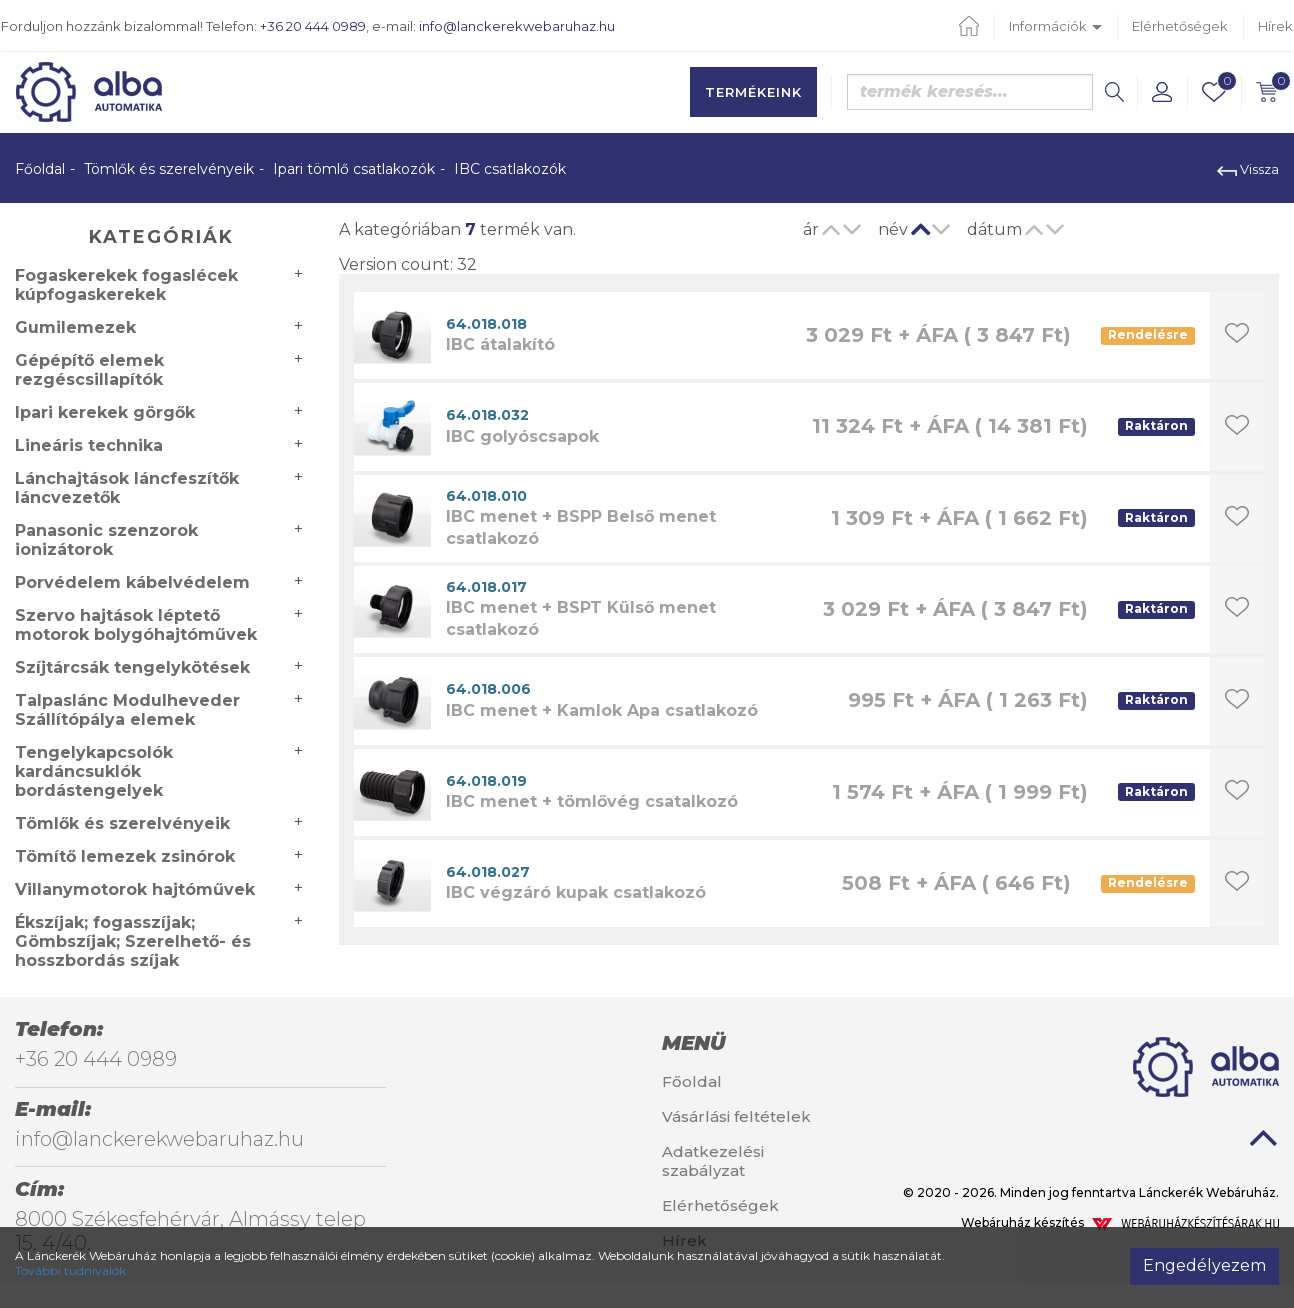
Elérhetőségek (1180, 26)
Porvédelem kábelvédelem (132, 582)
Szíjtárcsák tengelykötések (132, 667)
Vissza (1248, 169)
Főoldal (40, 169)
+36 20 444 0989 (313, 26)
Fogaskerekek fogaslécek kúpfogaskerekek (126, 285)
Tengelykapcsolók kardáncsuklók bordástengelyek (94, 771)
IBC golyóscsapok (522, 436)
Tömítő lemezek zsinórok (125, 856)
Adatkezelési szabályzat (713, 1161)
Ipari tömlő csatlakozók (354, 169)
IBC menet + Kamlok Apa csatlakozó (602, 710)
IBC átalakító (500, 344)
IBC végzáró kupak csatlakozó (576, 892)
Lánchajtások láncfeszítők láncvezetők (127, 488)
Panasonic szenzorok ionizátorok (106, 540)
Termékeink (753, 92)
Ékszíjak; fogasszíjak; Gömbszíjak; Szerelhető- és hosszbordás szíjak (133, 941)
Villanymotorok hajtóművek (135, 889)
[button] (1162, 92)
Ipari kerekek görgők (105, 412)
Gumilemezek (75, 327)
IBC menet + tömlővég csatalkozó (592, 801)
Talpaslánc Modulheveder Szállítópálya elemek (127, 710)
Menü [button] (693, 1043)
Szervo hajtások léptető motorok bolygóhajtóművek (136, 625)
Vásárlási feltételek (736, 1116)
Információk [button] (1055, 26)
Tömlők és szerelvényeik (169, 169)
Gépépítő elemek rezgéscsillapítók (89, 370)
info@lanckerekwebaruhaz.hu (517, 26)
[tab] (755, 1043)
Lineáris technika (89, 445)
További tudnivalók (70, 1270)
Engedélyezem (1204, 1265)
